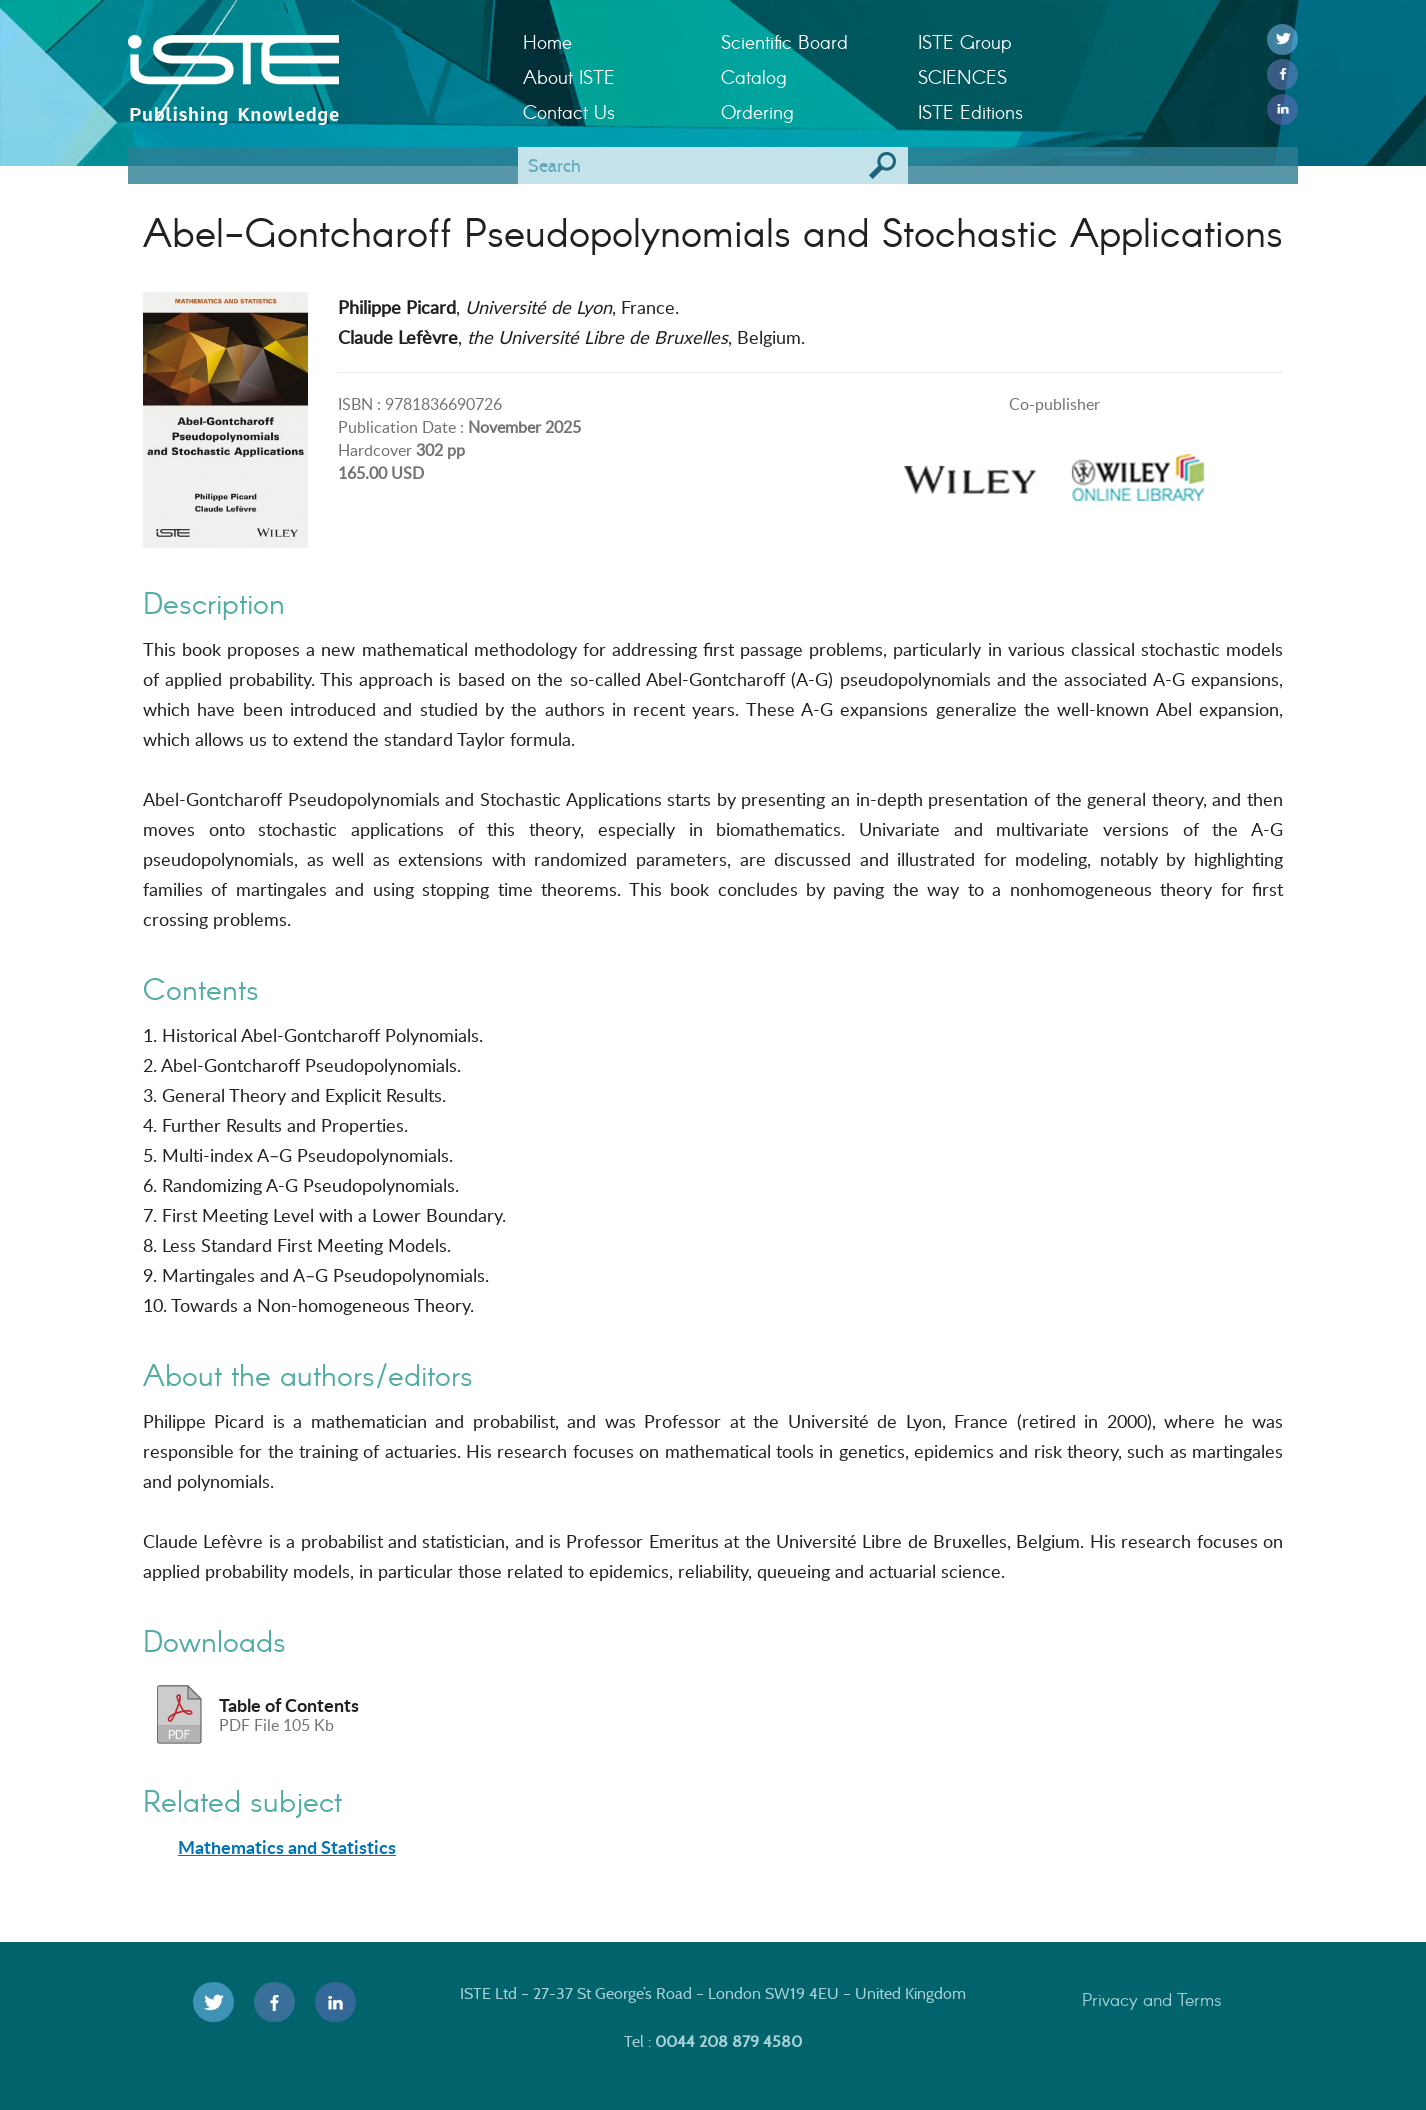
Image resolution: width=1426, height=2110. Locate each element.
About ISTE (569, 76)
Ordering (757, 111)
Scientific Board (784, 41)
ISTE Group (964, 41)
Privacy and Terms (1152, 1999)
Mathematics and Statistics (287, 1847)
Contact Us (569, 111)
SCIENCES (962, 76)
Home (547, 41)
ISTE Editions (970, 111)
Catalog (754, 76)
